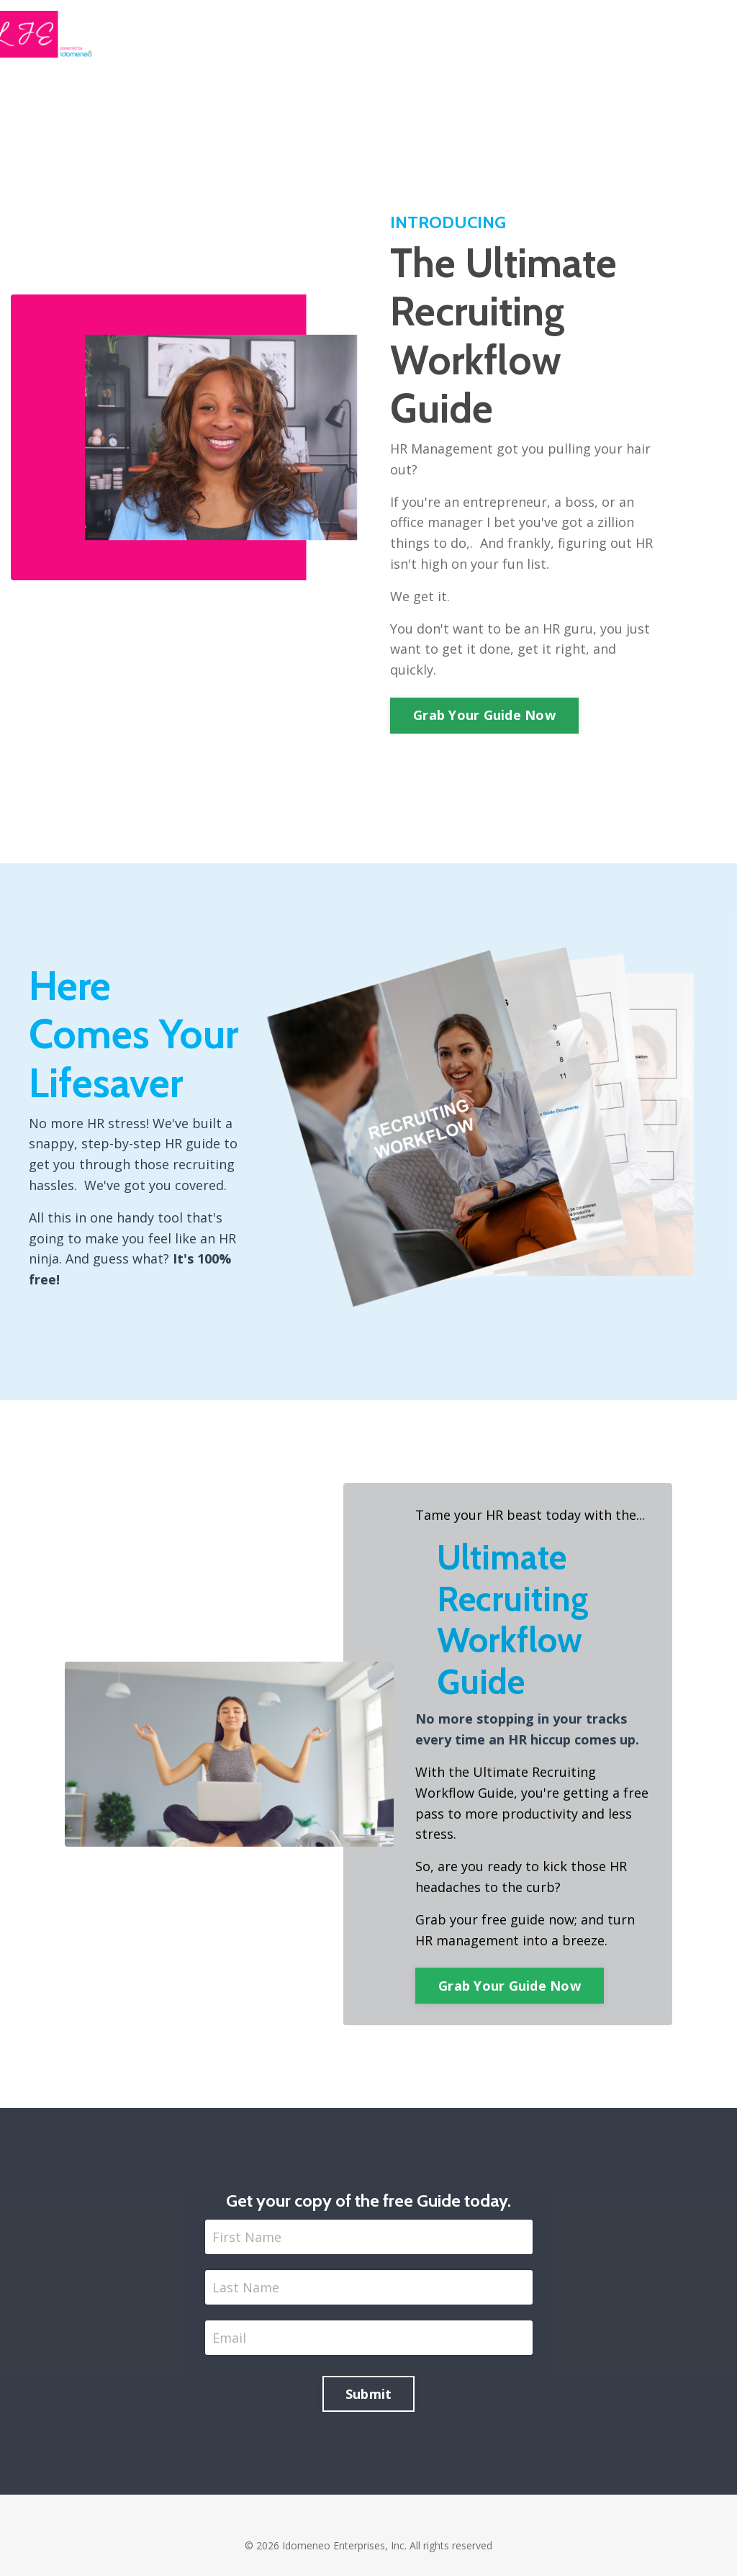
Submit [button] (368, 2393)
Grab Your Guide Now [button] (484, 715)
